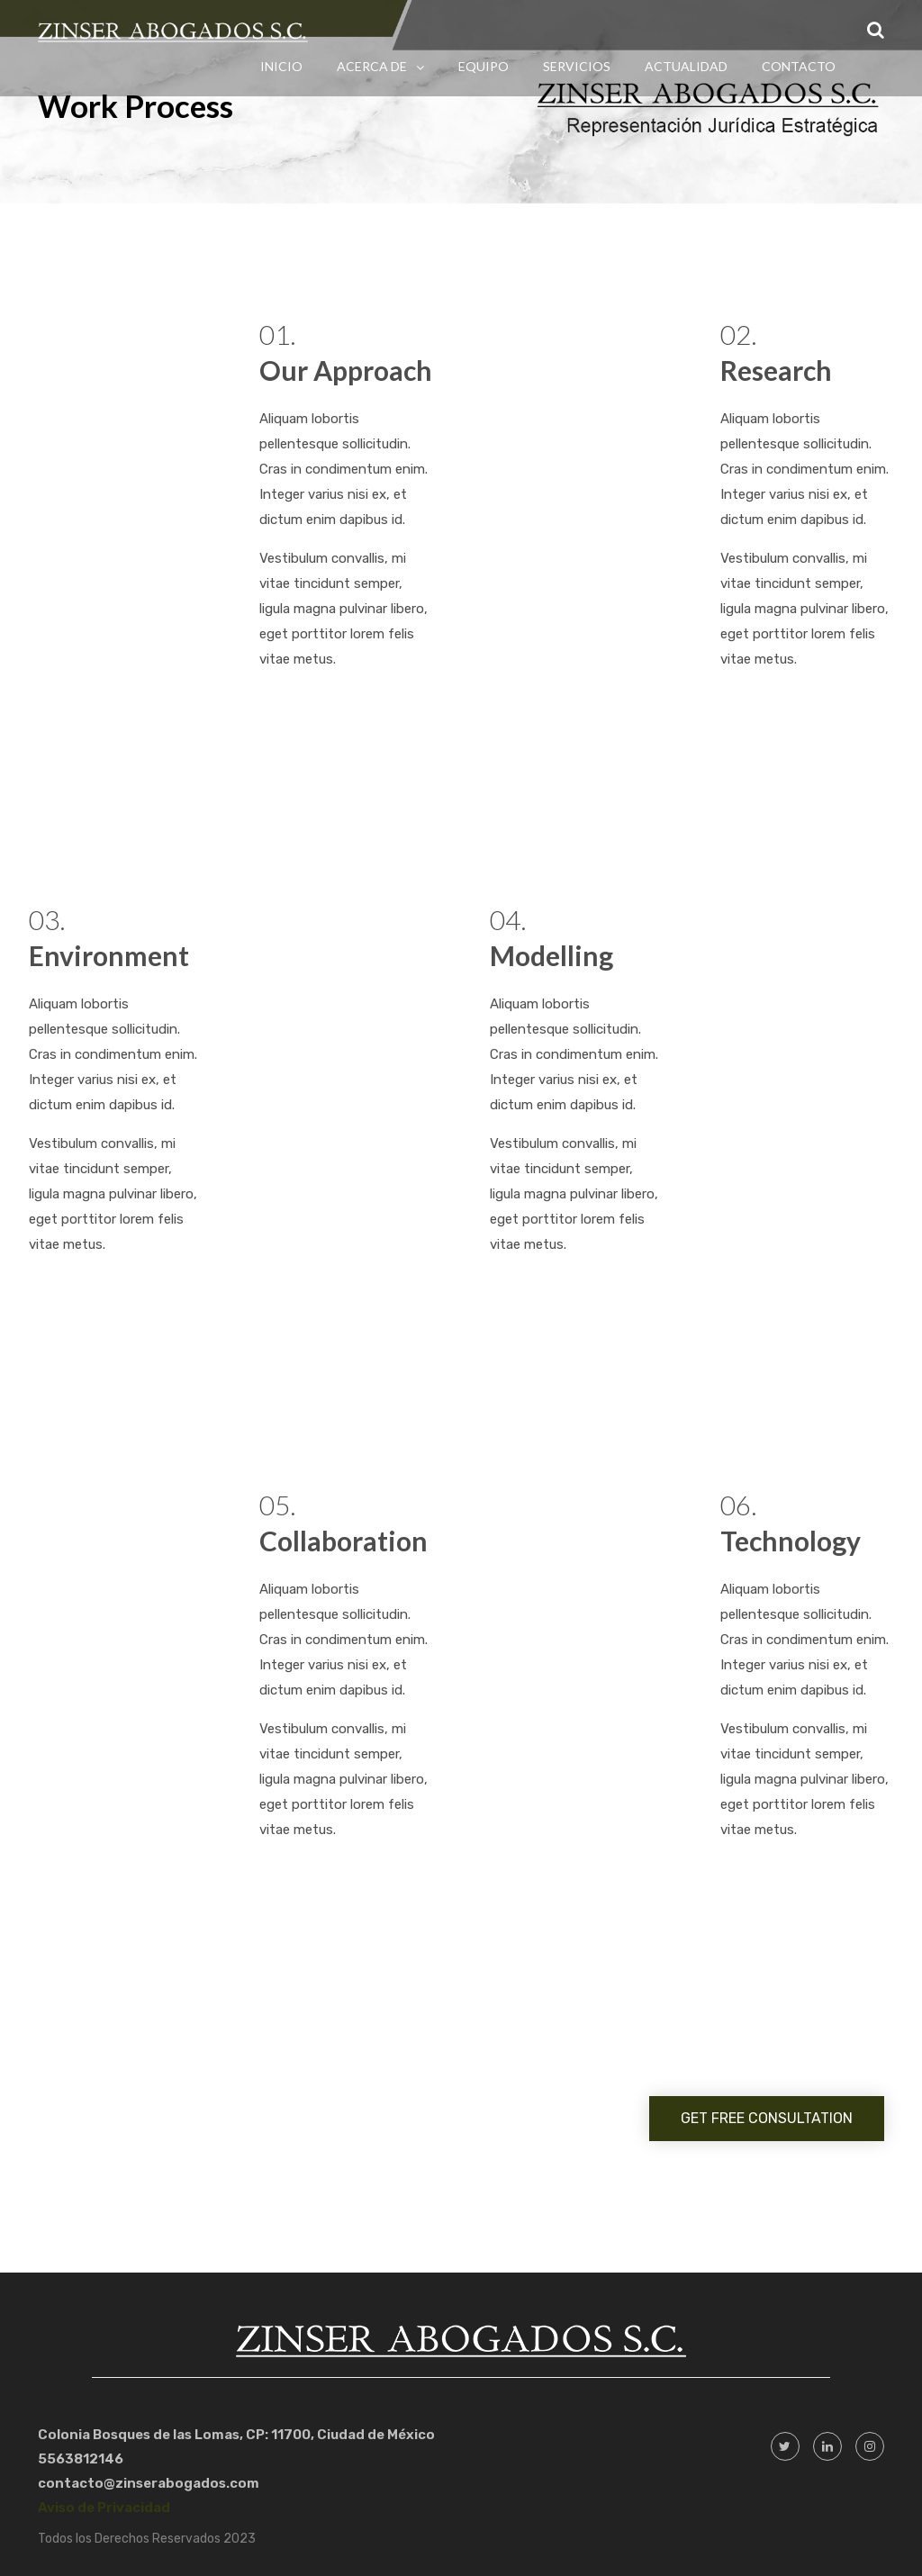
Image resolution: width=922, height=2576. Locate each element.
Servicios (576, 66)
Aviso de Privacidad (104, 2507)
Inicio (281, 66)
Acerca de (372, 66)
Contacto (799, 66)
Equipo (483, 66)
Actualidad (686, 66)
